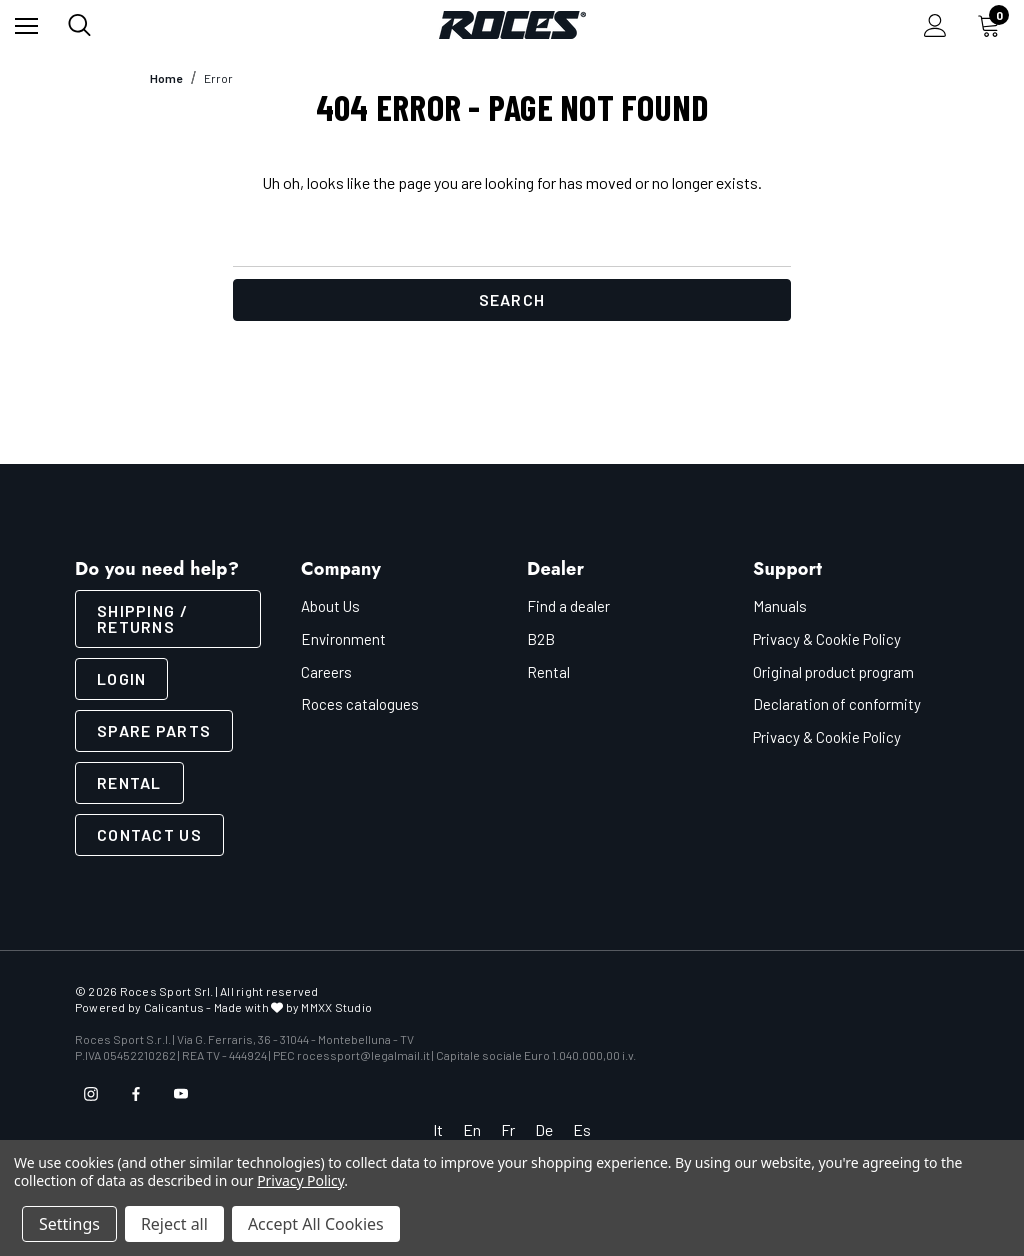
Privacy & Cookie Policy (827, 639)
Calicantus (174, 1007)
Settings (69, 1224)
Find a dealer (568, 606)
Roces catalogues (360, 704)
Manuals (780, 606)
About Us (330, 606)
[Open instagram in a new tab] (91, 1094)
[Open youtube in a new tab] (181, 1094)
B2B (541, 639)
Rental (129, 782)
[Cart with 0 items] (993, 25)
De (544, 1129)
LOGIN (121, 678)
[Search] (79, 25)
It (438, 1129)
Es (582, 1129)
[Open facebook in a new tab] (136, 1094)
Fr (508, 1129)
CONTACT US (149, 834)
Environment (343, 639)
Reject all (174, 1224)
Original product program (833, 672)
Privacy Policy (300, 1180)
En (472, 1129)
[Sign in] (935, 25)
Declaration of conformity (837, 704)
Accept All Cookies (316, 1224)
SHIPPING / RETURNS (142, 618)
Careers (326, 672)
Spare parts (154, 730)
